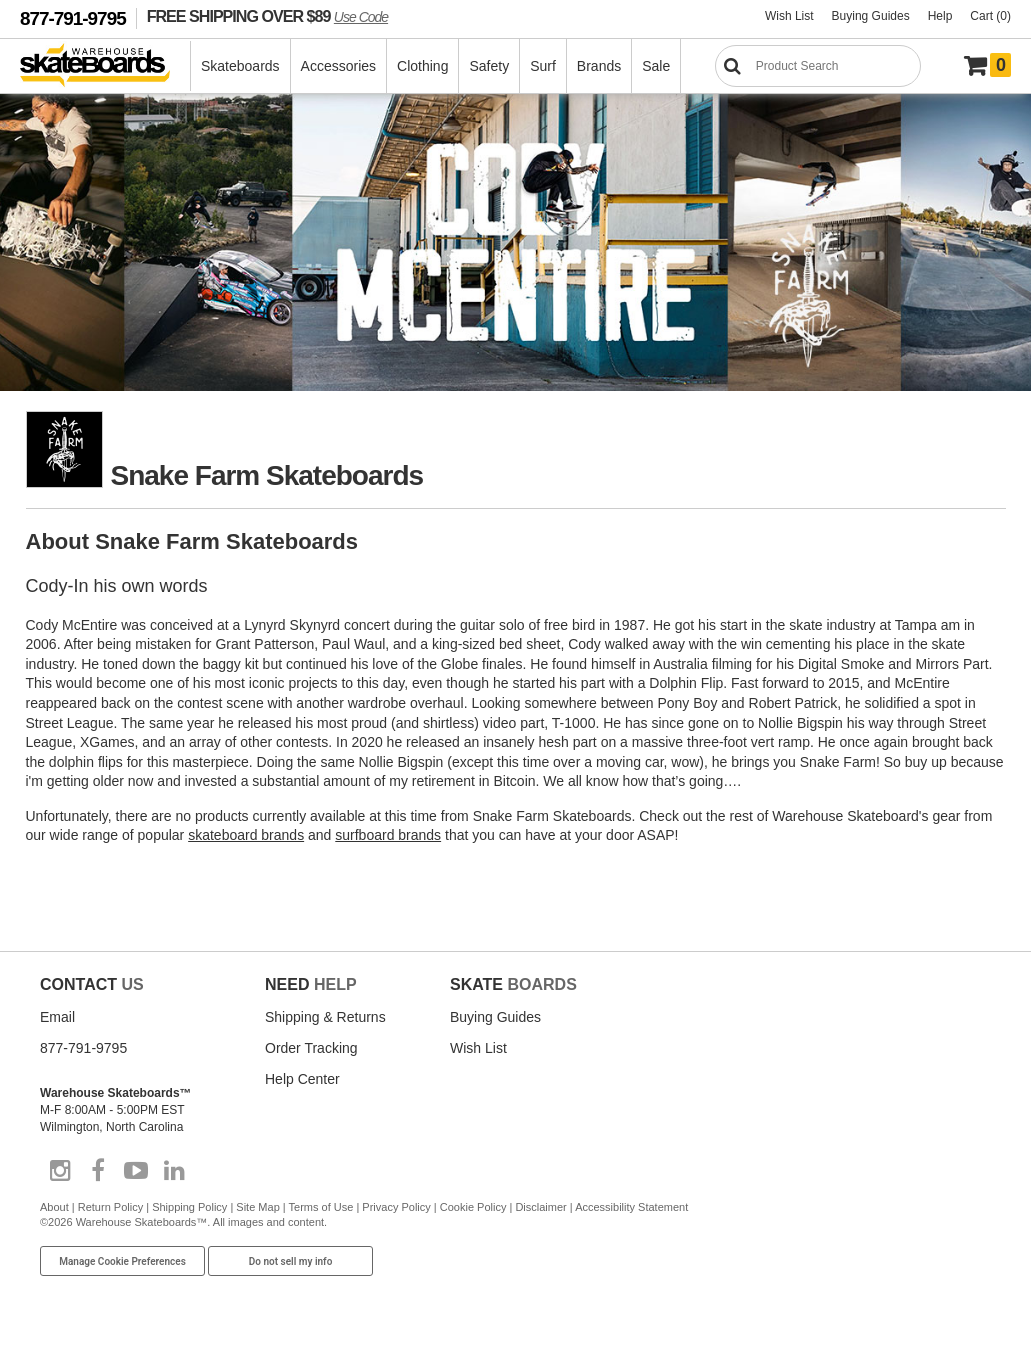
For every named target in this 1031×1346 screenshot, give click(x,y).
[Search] (818, 66)
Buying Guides (871, 16)
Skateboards (240, 66)
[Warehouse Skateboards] (105, 66)
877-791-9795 (73, 18)
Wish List (789, 16)
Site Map (257, 1207)
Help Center (302, 1079)
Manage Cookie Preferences (122, 1261)
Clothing (422, 66)
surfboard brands (388, 835)
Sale (656, 66)
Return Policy (110, 1207)
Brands (599, 66)
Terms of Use (321, 1207)
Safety (489, 66)
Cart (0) (990, 16)
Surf (543, 66)
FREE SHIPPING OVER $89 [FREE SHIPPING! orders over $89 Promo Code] (267, 16)
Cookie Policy (473, 1207)
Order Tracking (311, 1048)
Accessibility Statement (631, 1207)
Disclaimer (540, 1207)
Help (940, 16)
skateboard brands (246, 835)
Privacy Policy (396, 1207)
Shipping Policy (189, 1207)
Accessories (338, 66)
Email (57, 1017)
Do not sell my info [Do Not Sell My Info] (291, 1261)
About (54, 1207)
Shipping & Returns (325, 1017)
